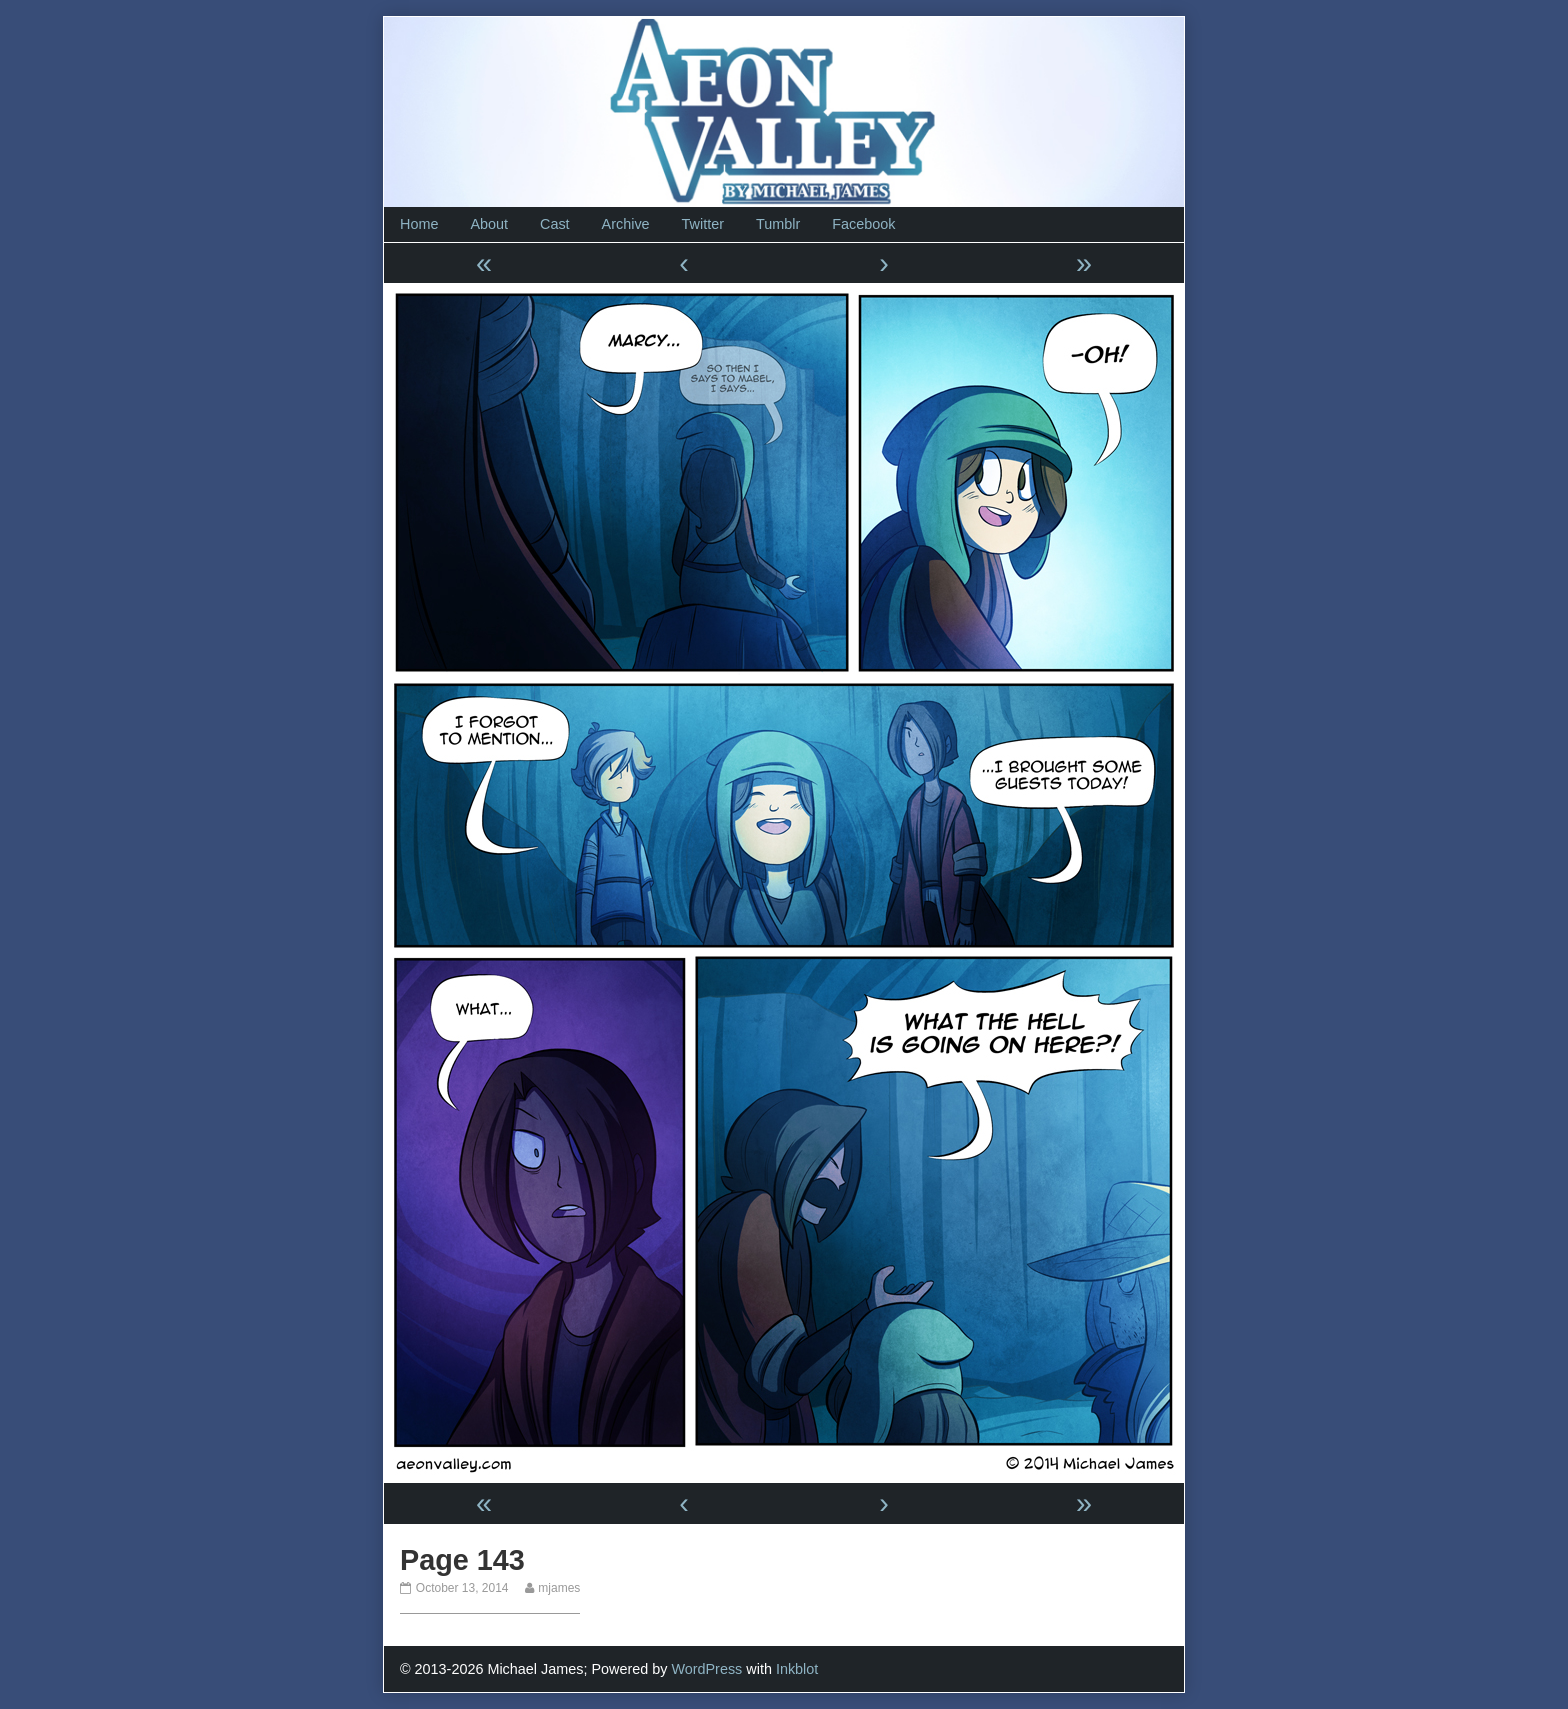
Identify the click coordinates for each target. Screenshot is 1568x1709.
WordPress (706, 1669)
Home (419, 224)
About (489, 224)
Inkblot (797, 1669)
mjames (558, 1588)
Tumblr (778, 224)
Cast (555, 224)
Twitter (703, 224)
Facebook (863, 224)
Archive (626, 224)
